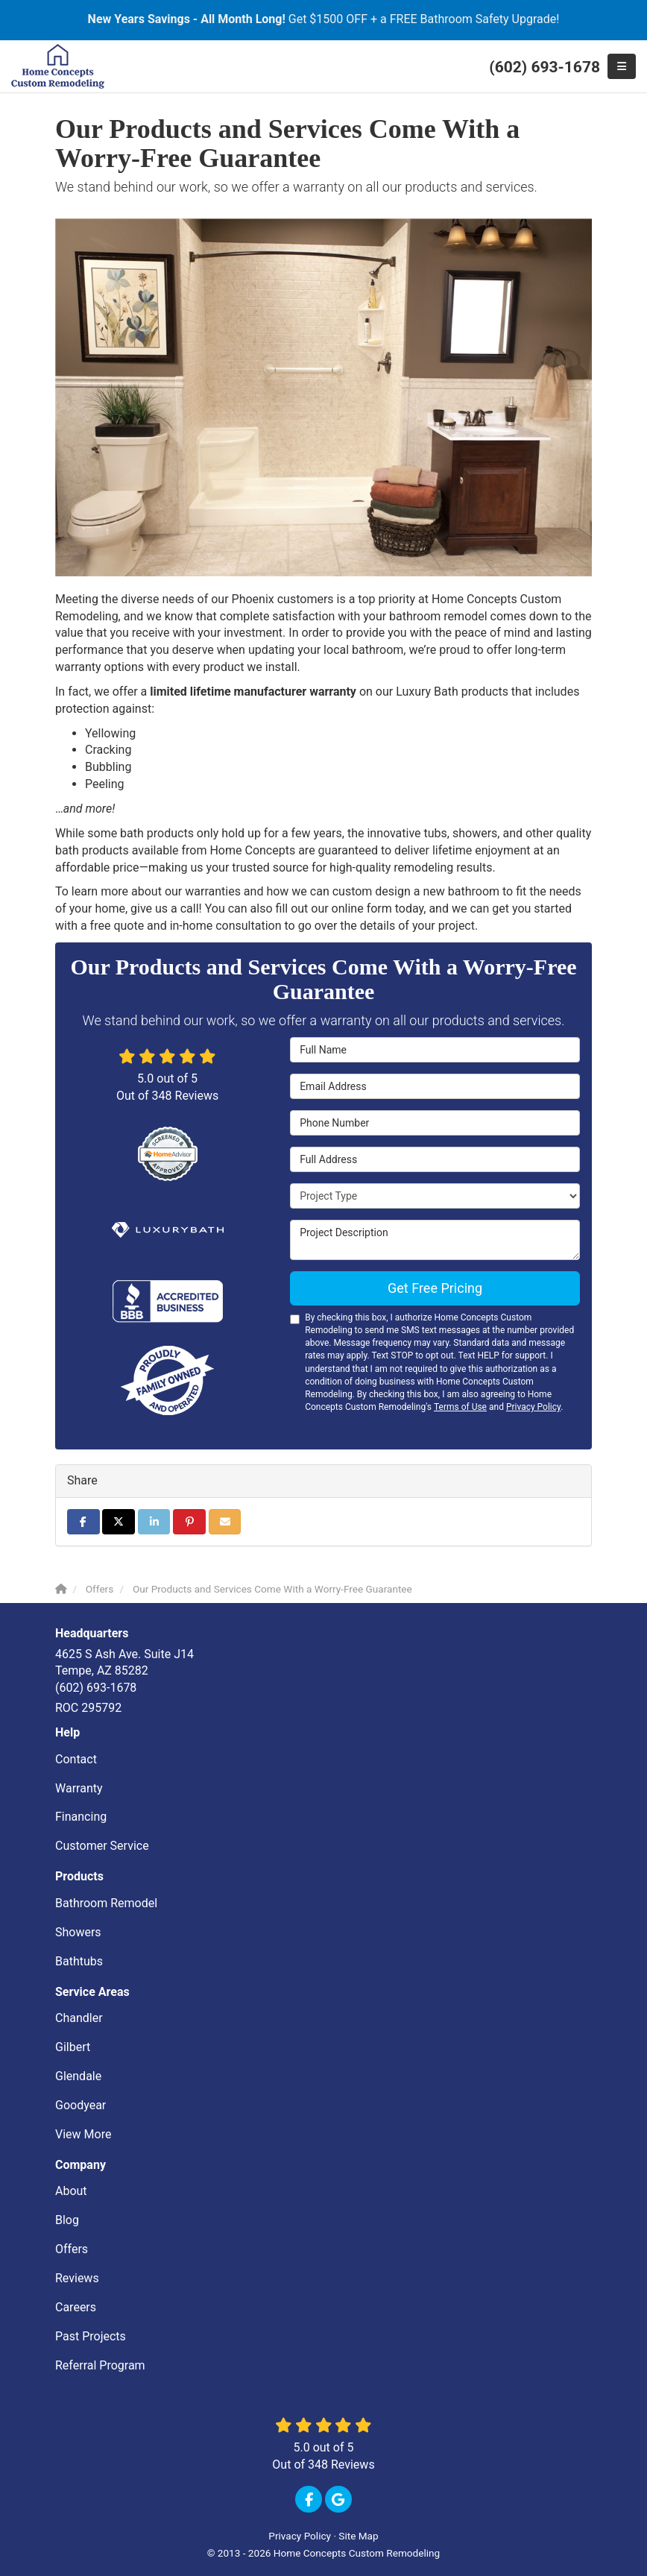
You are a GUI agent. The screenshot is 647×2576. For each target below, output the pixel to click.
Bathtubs (79, 1961)
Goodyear (80, 2105)
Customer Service (102, 1846)
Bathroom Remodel (106, 1903)
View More (83, 2134)
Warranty (79, 1788)
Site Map (358, 2536)
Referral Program (100, 2365)
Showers (78, 1932)
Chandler (79, 2018)
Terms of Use (460, 1407)
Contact (76, 1759)
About (71, 2191)
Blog (67, 2220)
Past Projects (90, 2336)
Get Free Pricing (435, 1288)
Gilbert (72, 2047)
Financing (81, 1817)
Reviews (77, 2278)
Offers (71, 2249)
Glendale (78, 2076)
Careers (75, 2307)
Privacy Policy (533, 1407)
